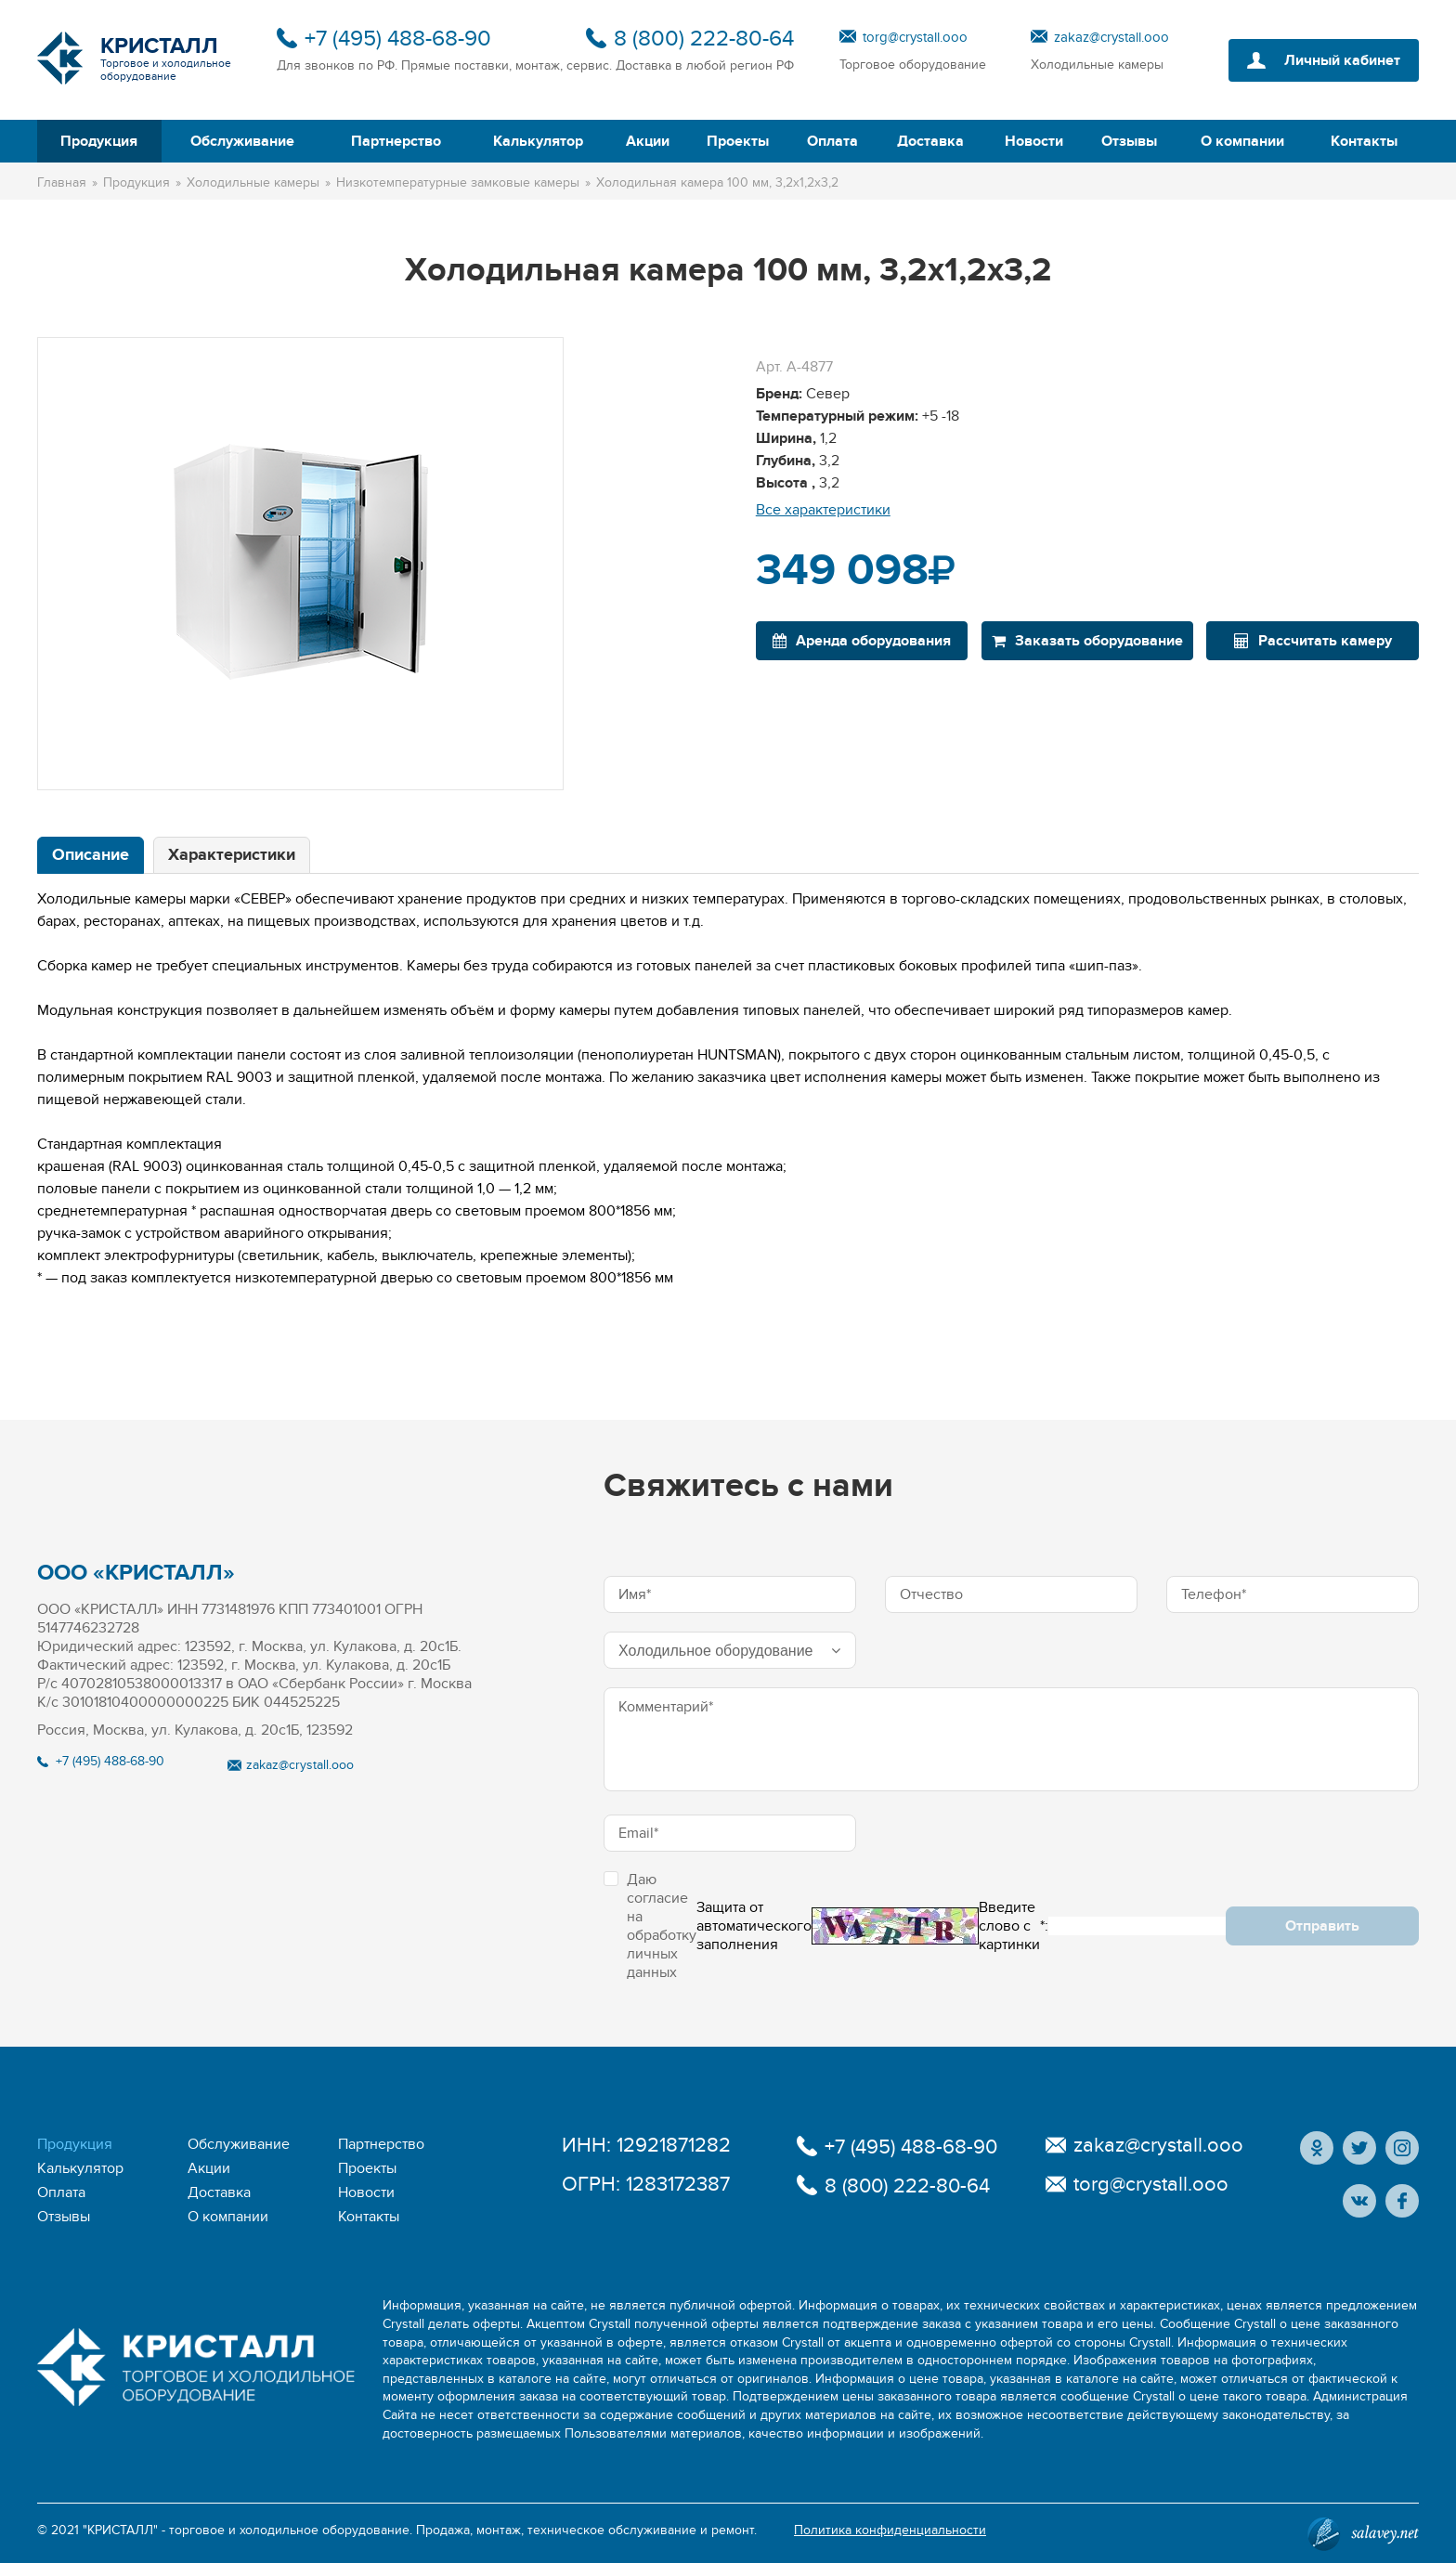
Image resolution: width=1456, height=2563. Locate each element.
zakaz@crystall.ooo (1111, 37)
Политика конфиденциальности (890, 2530)
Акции (648, 141)
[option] (300, 563)
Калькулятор (538, 141)
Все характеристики (823, 510)
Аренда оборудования (862, 640)
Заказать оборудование (1087, 640)
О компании (1242, 141)
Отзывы (1129, 141)
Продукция (98, 141)
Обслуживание (242, 141)
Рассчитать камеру (1313, 640)
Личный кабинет (1342, 60)
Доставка (930, 141)
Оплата (832, 141)
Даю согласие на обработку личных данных (650, 1926)
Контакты (1364, 141)
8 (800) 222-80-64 (704, 38)
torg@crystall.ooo (915, 37)
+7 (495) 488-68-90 (398, 38)
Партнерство (396, 141)
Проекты (738, 141)
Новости (1034, 141)
